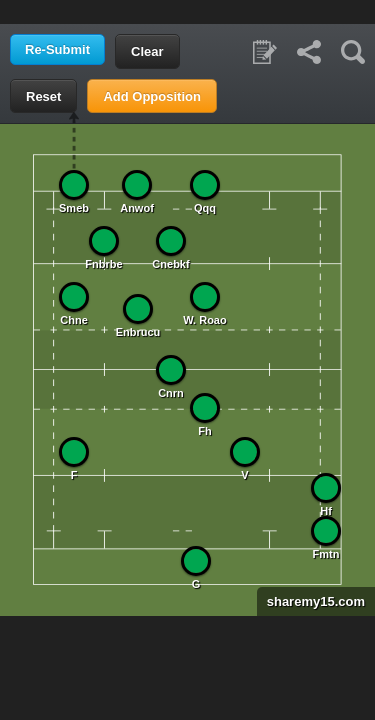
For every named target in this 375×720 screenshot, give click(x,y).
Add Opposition (151, 96)
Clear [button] (147, 51)
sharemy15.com (311, 601)
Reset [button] (43, 96)
